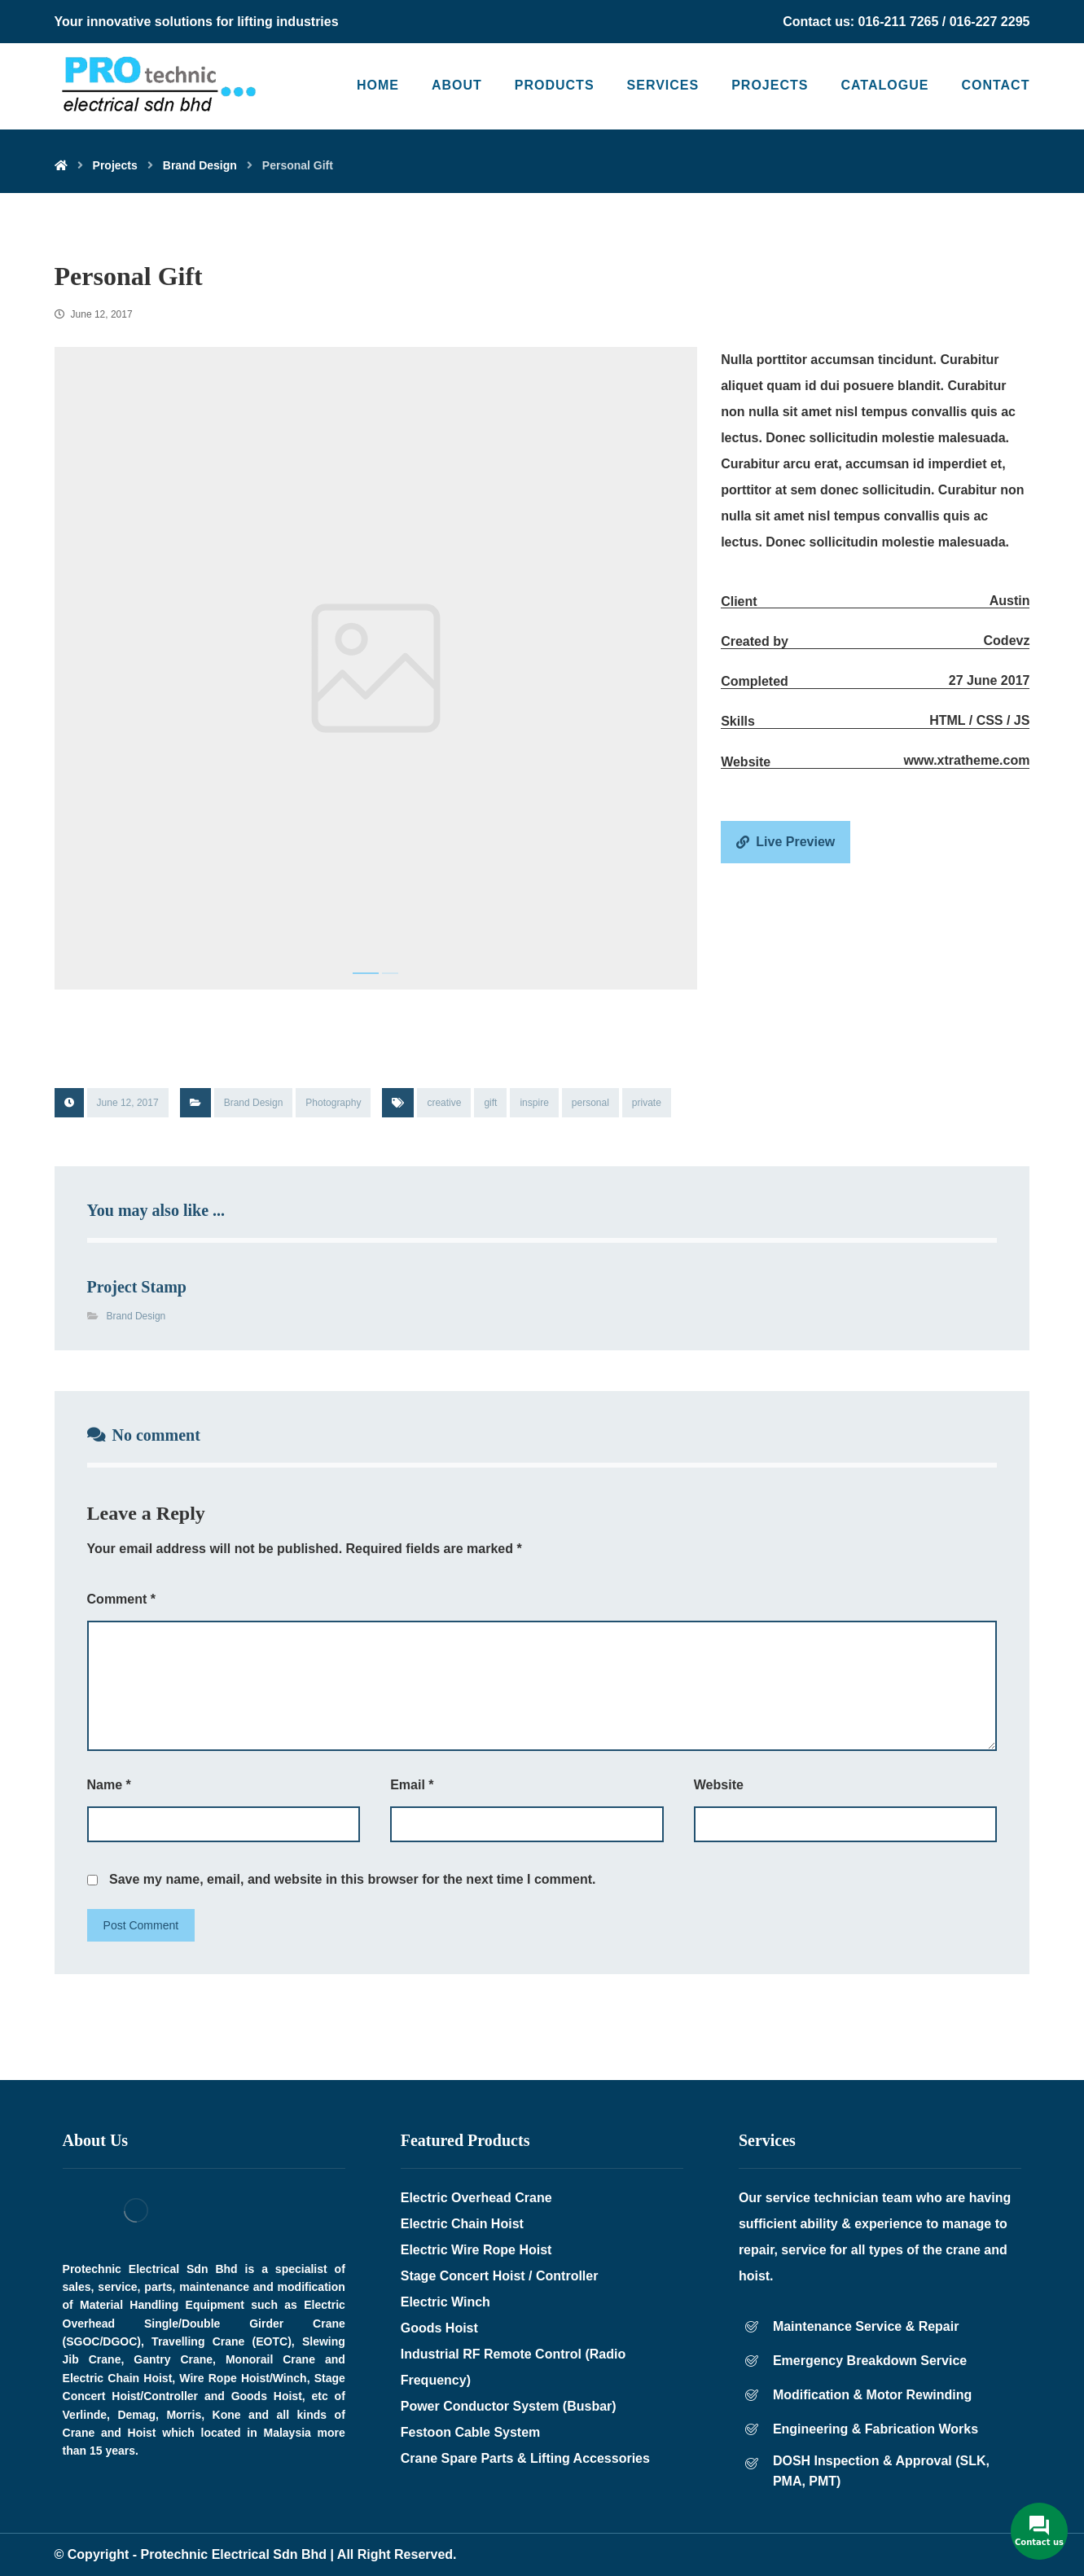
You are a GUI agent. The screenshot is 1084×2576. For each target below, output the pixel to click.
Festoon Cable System (471, 2432)
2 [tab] (390, 973)
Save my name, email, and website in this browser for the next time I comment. (352, 1879)
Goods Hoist (439, 2328)
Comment (121, 1599)
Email (411, 1785)
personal (590, 1102)
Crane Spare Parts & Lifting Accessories (525, 2458)
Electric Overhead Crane (476, 2198)
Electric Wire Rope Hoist (476, 2250)
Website (719, 1785)
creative (444, 1102)
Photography (333, 1102)
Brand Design (253, 1102)
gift (490, 1102)
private (646, 1102)
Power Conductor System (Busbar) (509, 2406)
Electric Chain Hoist (462, 2224)
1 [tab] (366, 973)
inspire (534, 1102)
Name (109, 1785)
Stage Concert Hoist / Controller (500, 2276)
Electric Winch (445, 2302)
